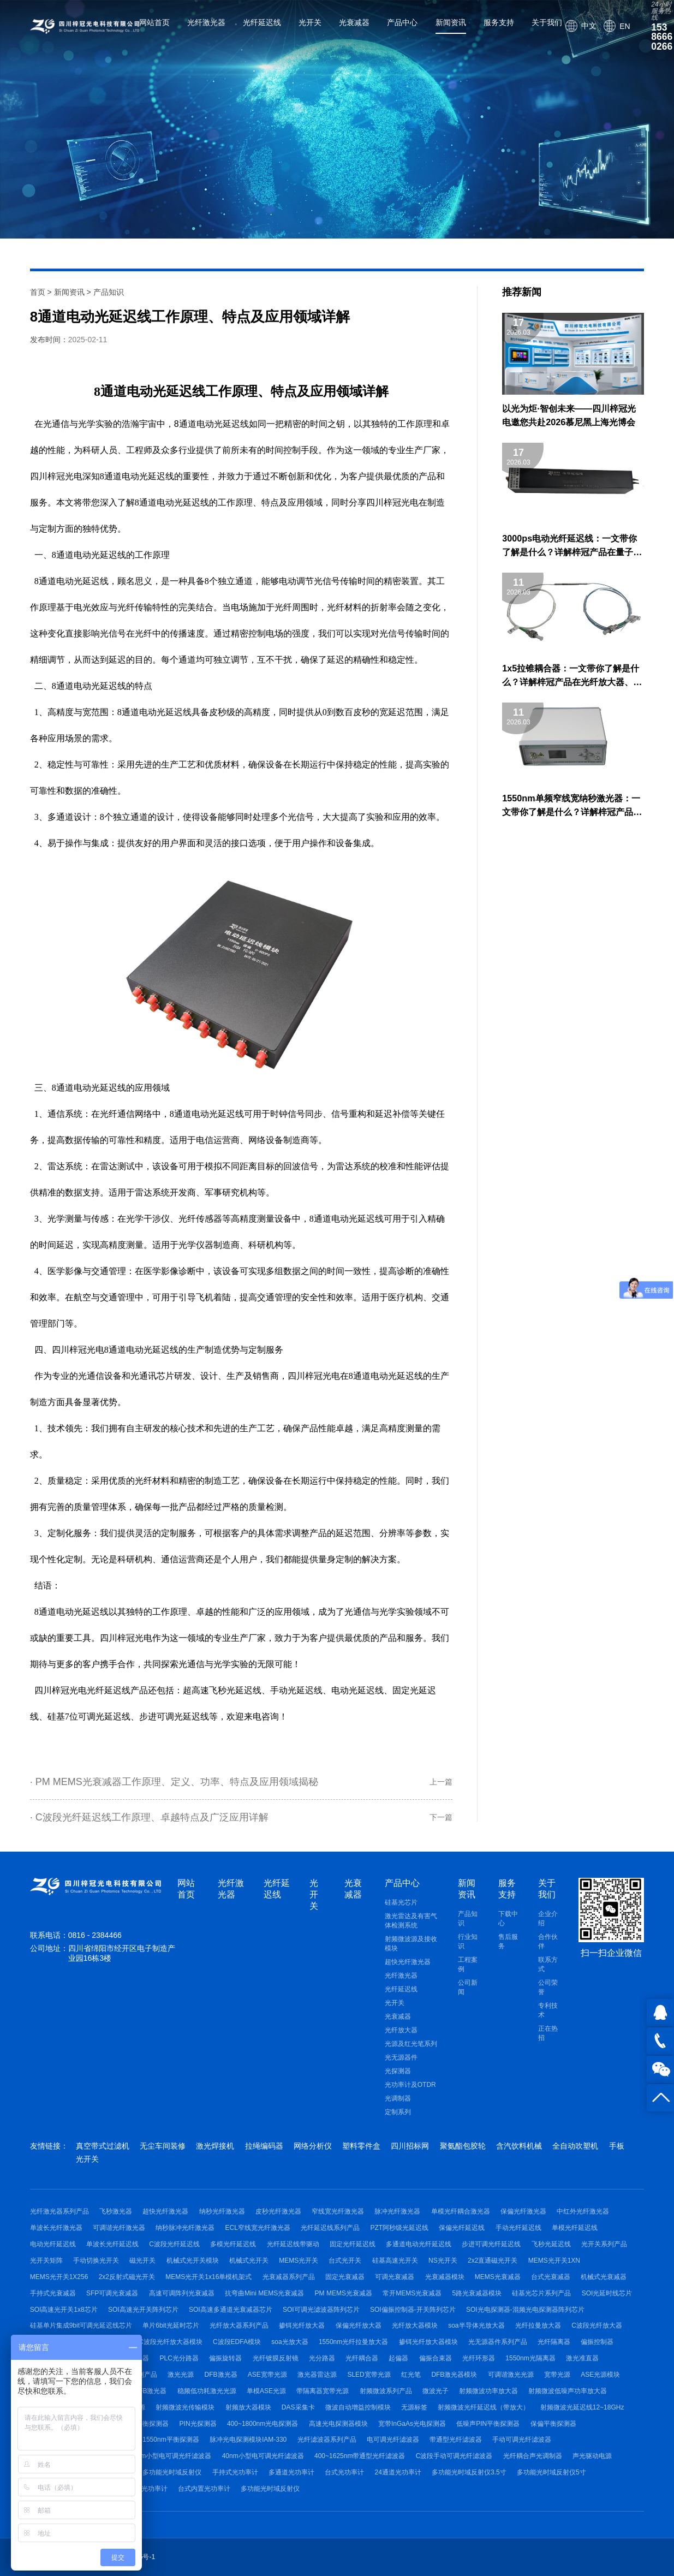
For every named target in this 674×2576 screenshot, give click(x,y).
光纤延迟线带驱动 (293, 2244)
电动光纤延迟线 (53, 2244)
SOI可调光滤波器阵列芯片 (321, 2309)
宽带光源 (557, 2374)
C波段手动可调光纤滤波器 (454, 2456)
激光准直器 (582, 2358)
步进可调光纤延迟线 (491, 2244)
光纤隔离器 (554, 2342)
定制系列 (398, 2112)
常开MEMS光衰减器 (412, 2293)
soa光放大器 (289, 2342)
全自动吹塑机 (575, 2145)
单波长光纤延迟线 (112, 2244)
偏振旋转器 (225, 2358)
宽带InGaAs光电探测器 (412, 2424)
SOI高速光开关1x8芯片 (64, 2309)
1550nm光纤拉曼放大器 (353, 2342)
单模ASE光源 (266, 2391)
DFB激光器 (221, 2374)
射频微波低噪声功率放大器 (567, 2391)
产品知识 (108, 292)
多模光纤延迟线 (233, 2244)
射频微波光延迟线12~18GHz (582, 2407)
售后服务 (508, 1941)
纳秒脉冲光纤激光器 (185, 2228)
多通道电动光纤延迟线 (418, 2244)
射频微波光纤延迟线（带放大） (483, 2407)
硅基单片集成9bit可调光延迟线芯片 (81, 2325)
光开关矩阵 (46, 2260)
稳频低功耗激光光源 (206, 2391)
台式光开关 (345, 2260)
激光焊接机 (215, 2145)
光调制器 (398, 2098)
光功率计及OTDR (410, 2085)
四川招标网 (410, 2145)
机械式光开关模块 (192, 2260)
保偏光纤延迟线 (462, 2228)
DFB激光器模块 (454, 2374)
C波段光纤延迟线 (174, 2244)
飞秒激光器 (115, 2211)
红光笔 (411, 2374)
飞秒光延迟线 (551, 2244)
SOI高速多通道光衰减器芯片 (230, 2309)
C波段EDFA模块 (237, 2342)
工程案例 (468, 1964)
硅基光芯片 (401, 1902)
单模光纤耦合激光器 (460, 2211)
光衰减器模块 (444, 2277)
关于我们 (547, 22)
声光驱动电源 (592, 2456)
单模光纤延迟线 (575, 2228)
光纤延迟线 (262, 22)
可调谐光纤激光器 (119, 2228)
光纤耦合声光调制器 (532, 2456)
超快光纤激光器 (408, 1962)
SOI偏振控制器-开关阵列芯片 (413, 2309)
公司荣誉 (548, 1987)
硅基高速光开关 (395, 2260)
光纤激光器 (206, 22)
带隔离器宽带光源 (322, 2391)
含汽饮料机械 (519, 2145)
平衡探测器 (152, 2424)
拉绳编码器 (264, 2145)
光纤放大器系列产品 (239, 2325)
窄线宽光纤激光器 (338, 2211)
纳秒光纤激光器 (222, 2211)
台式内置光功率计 (204, 2488)
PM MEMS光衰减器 (343, 2293)
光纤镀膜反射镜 (276, 2358)
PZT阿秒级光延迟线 (400, 2228)
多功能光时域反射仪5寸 (551, 2472)
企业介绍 (548, 1918)
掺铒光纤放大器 (302, 2325)
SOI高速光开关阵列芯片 (143, 2309)
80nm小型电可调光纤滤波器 (170, 2456)
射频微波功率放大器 (488, 2391)
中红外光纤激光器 (583, 2211)
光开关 (310, 22)
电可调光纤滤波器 (393, 2439)
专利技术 (548, 2010)
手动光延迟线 (296, 1690)
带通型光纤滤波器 (456, 2439)
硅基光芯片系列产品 (541, 2293)
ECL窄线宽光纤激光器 (257, 2228)
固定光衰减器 (345, 2277)
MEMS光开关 (298, 2260)
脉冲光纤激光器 (397, 2211)
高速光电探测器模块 (338, 2424)
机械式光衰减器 (604, 2277)
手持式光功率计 (235, 2472)
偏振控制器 (597, 2342)
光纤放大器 (401, 2030)
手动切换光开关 (96, 2260)
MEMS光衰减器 (498, 2277)
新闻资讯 (451, 22)
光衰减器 (354, 22)
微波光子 (435, 2391)
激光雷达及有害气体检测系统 (411, 1920)
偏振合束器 (435, 2358)
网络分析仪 (313, 2145)
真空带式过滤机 (102, 2145)
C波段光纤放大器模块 (170, 2342)
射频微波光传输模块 (185, 2407)
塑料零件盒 (361, 2145)
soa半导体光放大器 (476, 2325)
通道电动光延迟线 (214, 424)
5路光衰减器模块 (477, 2293)
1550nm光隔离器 (530, 2358)
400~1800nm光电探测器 (262, 2424)
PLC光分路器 (179, 2358)
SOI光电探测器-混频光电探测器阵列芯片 (525, 2309)
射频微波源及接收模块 (411, 1943)
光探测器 (398, 2071)
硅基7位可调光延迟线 (88, 1716)
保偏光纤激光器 (523, 2211)
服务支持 (499, 22)
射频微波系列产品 (386, 2391)
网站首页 (154, 22)
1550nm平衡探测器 (170, 2439)
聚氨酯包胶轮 (463, 2145)
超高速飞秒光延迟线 (222, 1690)
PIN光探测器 (198, 2424)
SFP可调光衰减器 (112, 2293)
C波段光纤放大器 (596, 2325)
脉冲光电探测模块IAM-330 (248, 2439)
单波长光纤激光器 (56, 2228)
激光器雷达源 (317, 2374)
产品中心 (402, 22)
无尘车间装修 (163, 2145)
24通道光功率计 (397, 2472)
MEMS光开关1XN (554, 2260)
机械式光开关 (249, 2260)
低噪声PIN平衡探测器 (488, 2424)
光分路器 (322, 2358)
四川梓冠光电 (60, 1690)
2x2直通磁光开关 (492, 2260)
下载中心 (508, 1918)
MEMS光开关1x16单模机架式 (208, 2277)
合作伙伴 (548, 1941)
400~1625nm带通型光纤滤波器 (359, 2456)
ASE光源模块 (600, 2374)
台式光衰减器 (550, 2277)
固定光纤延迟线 (352, 2244)
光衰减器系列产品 (289, 2277)
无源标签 (414, 2407)
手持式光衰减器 (53, 2293)
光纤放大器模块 (415, 2325)
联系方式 (548, 1964)
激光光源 (181, 2374)
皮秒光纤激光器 (278, 2211)
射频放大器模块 (248, 2407)
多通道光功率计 (291, 2472)
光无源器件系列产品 (497, 2342)
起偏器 (398, 2358)
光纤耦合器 (361, 2358)
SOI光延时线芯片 (607, 2293)
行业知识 (468, 1941)
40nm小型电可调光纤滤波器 (263, 2456)
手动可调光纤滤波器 (521, 2439)
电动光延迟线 (357, 1690)
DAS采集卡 (298, 2407)
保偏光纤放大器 (358, 2325)
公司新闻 (468, 1987)
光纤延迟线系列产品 (330, 2228)
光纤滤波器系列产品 (326, 2439)
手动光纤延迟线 (518, 2228)
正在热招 (548, 2033)
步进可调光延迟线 (174, 1716)
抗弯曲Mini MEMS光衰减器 (264, 2293)
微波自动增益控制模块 (358, 2407)
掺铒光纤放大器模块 (428, 2342)
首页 (37, 292)
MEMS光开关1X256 (59, 2277)
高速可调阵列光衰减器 (181, 2293)
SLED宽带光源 (368, 2374)
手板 (616, 2145)
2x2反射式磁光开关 (127, 2277)
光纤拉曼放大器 (538, 2325)
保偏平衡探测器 (553, 2424)
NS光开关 (442, 2260)
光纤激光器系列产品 (59, 2211)
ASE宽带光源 (267, 2374)
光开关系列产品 (604, 2244)
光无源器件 (401, 2057)
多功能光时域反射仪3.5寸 (469, 2472)
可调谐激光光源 (511, 2374)
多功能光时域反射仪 (171, 2472)
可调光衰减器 (394, 2277)
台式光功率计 (344, 2472)
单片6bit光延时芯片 (170, 2325)
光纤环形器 (478, 2358)
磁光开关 (142, 2260)
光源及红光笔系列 (411, 2044)
